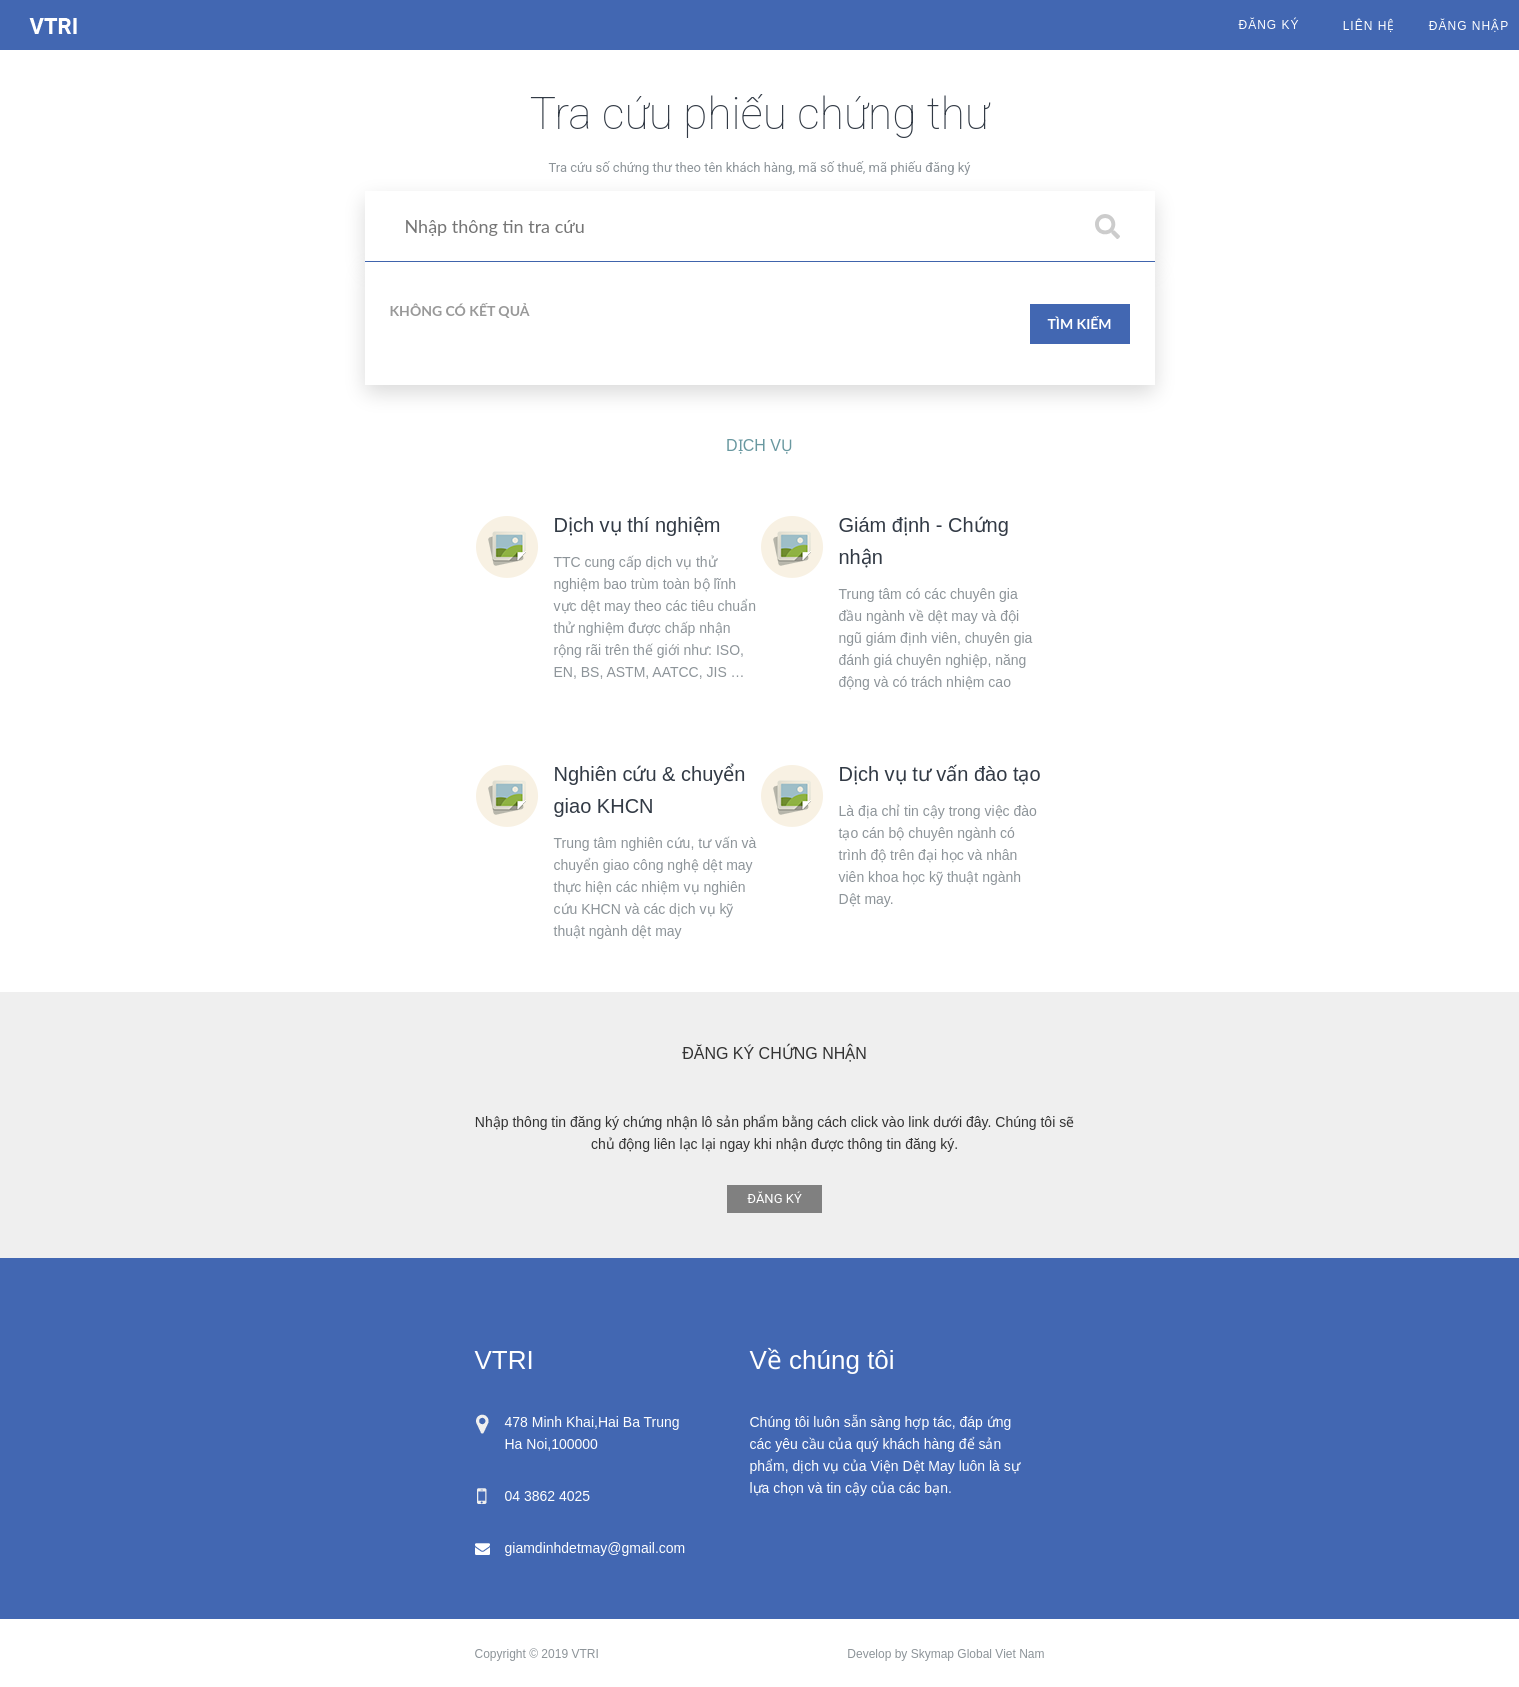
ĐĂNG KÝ (774, 1198)
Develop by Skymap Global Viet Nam (945, 1654)
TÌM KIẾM (1079, 323)
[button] (1107, 226)
